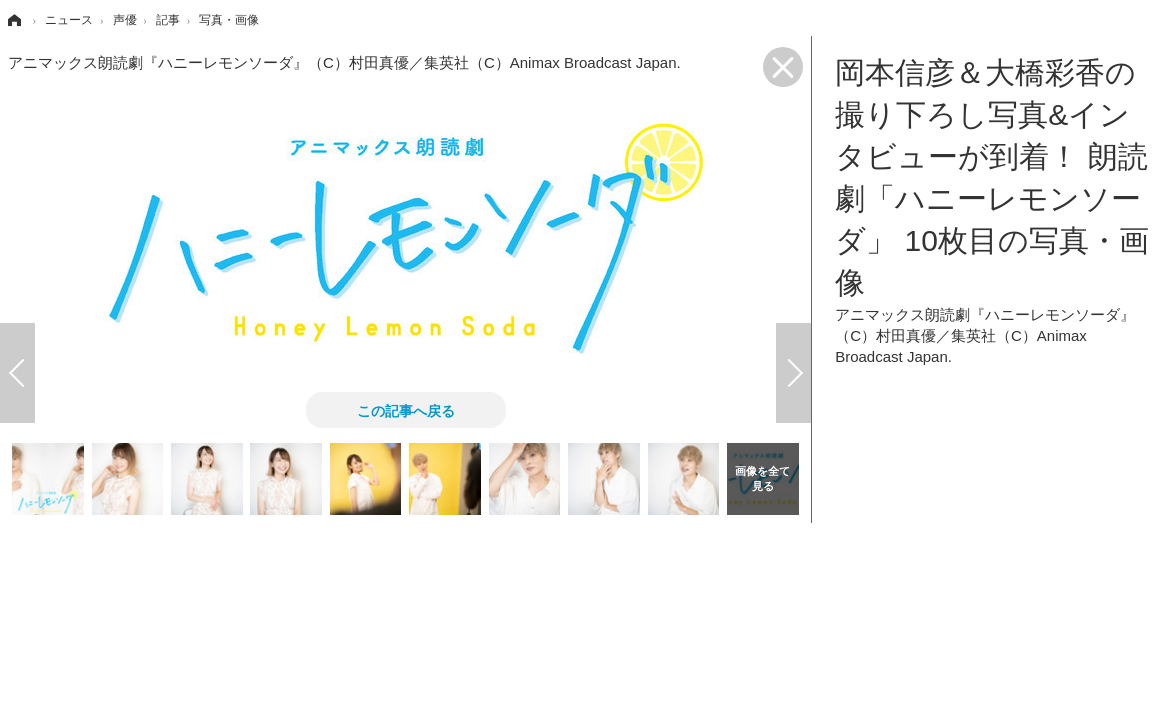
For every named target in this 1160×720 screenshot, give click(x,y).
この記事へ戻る (406, 410)
